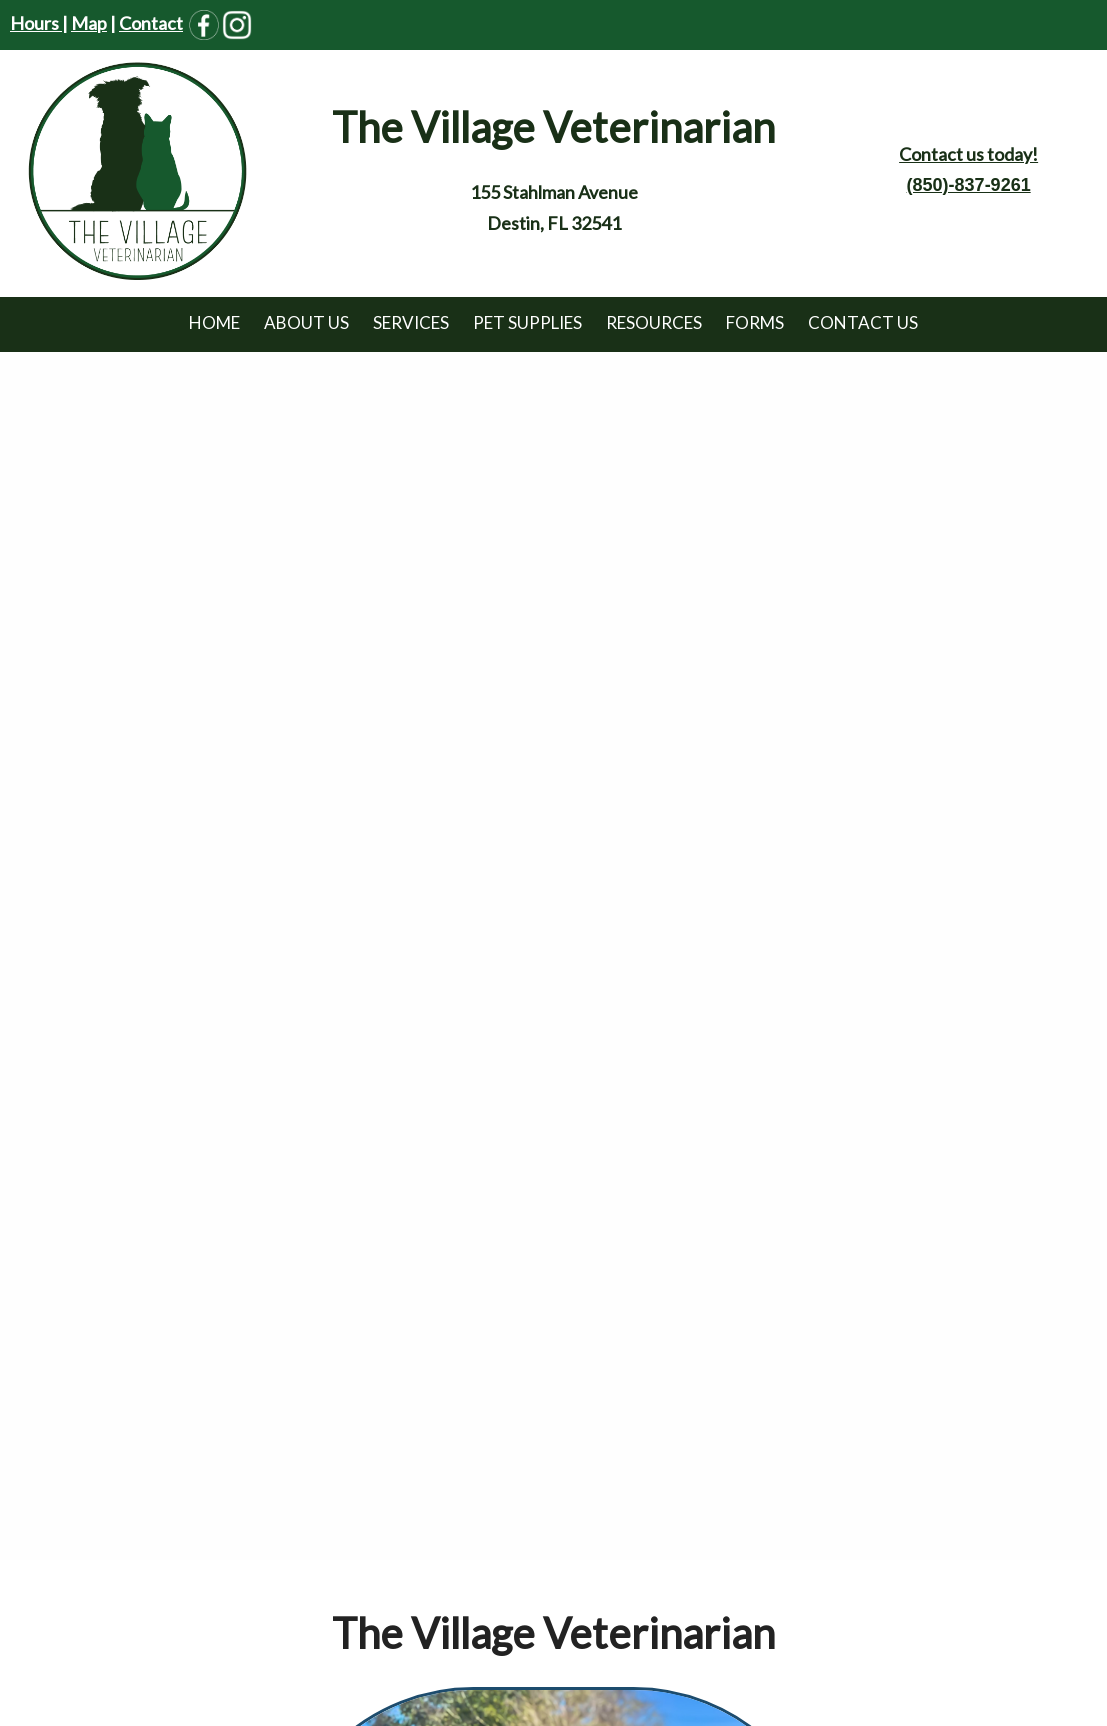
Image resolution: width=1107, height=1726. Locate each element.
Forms (755, 322)
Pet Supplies (527, 322)
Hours (36, 23)
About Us (306, 322)
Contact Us (863, 322)
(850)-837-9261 (969, 185)
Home (214, 322)
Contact (151, 23)
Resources (654, 322)
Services (411, 322)
